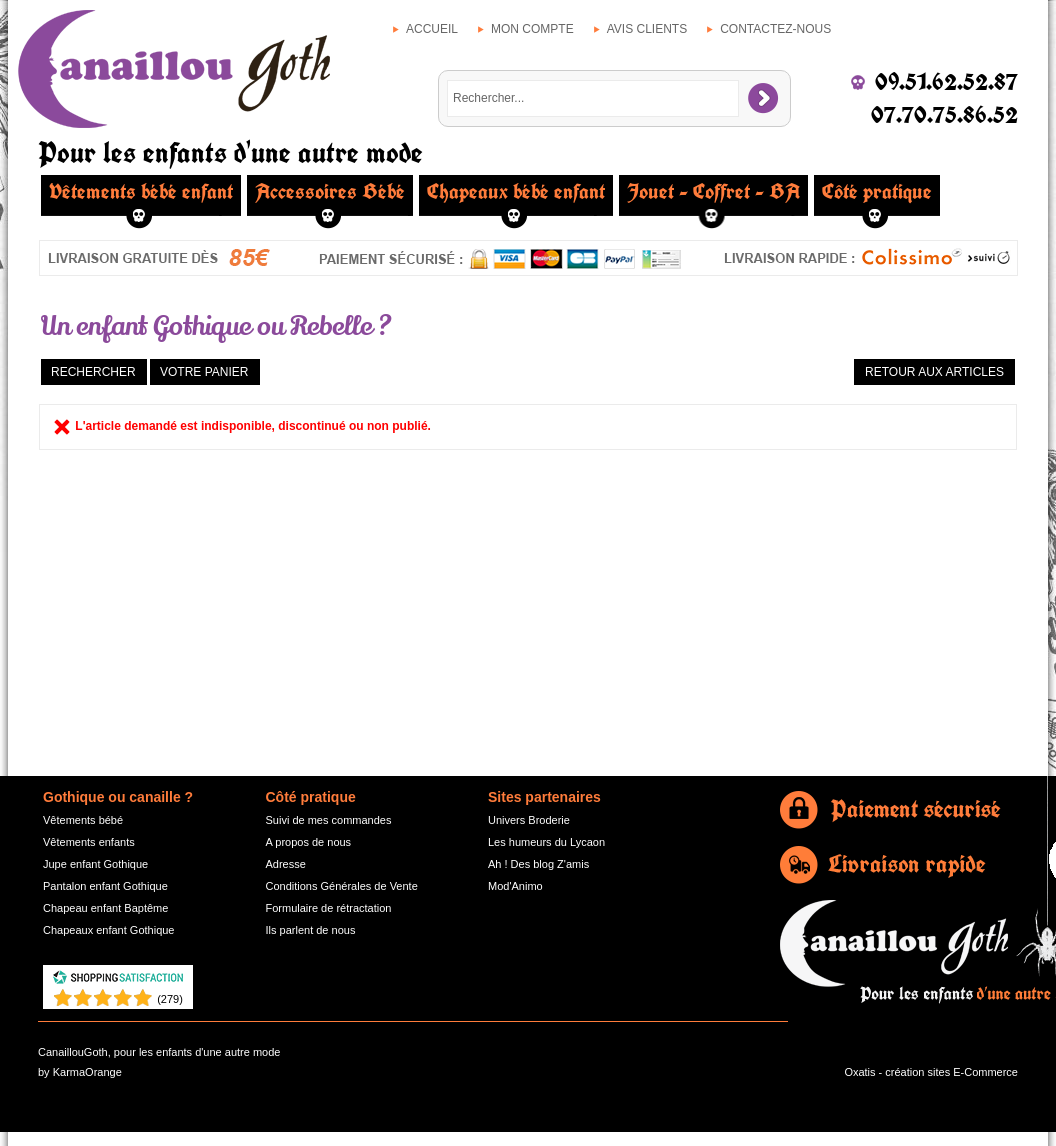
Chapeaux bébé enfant (516, 192)
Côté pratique (877, 192)
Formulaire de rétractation (329, 908)
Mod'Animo (515, 886)
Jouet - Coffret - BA (713, 192)
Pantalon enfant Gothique (105, 886)
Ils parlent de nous (311, 930)
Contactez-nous (775, 29)
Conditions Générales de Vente (342, 886)
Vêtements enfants (89, 842)
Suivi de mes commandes (329, 820)
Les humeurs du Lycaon (546, 842)
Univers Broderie (529, 820)
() (170, 999)
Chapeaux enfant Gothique (109, 930)
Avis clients (647, 29)
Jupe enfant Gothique (95, 864)
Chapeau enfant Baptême (105, 908)
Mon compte (532, 29)
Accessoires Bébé (330, 192)
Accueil (432, 29)
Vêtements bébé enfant (141, 192)
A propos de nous (309, 842)
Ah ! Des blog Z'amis (538, 864)
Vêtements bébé (83, 820)
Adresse (286, 864)
